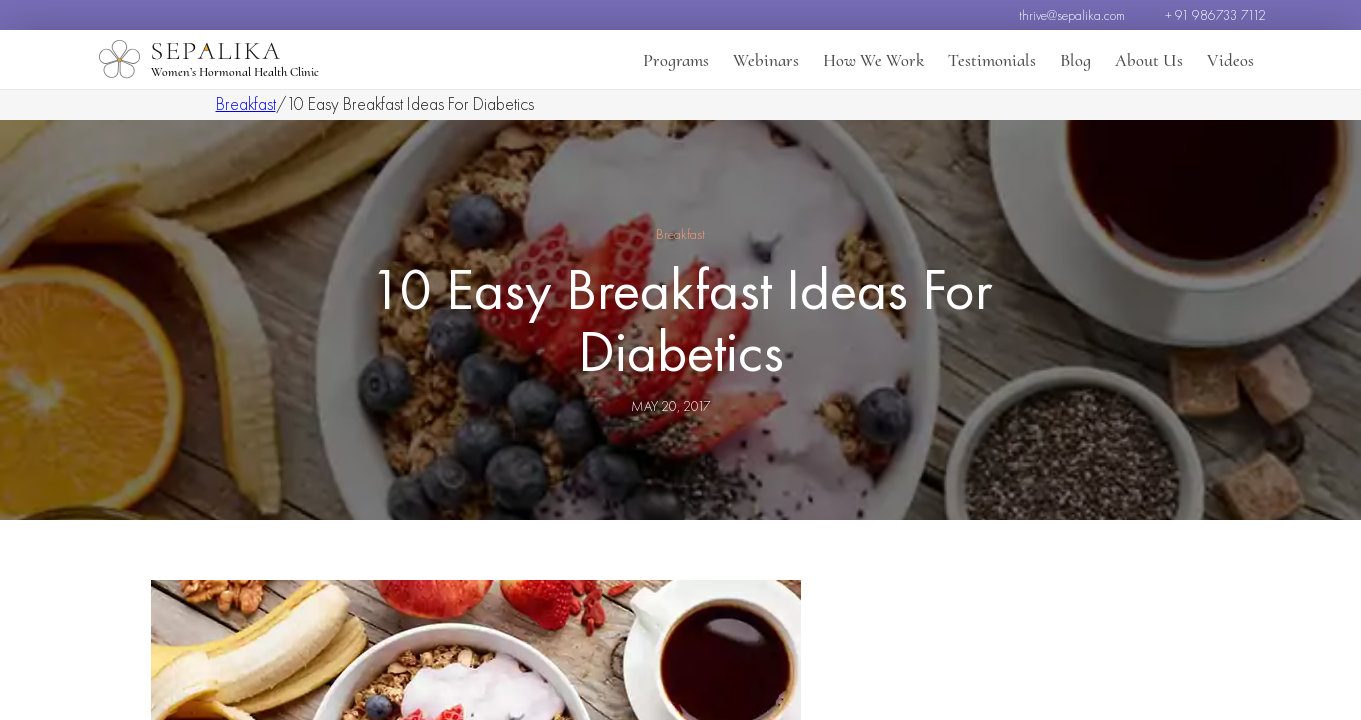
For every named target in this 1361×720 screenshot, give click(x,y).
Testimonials (992, 60)
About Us (1149, 60)
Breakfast (246, 103)
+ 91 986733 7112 (1215, 15)
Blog (1075, 60)
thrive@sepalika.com (1072, 15)
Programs (676, 60)
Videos (1230, 60)
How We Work (873, 60)
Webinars (766, 60)
